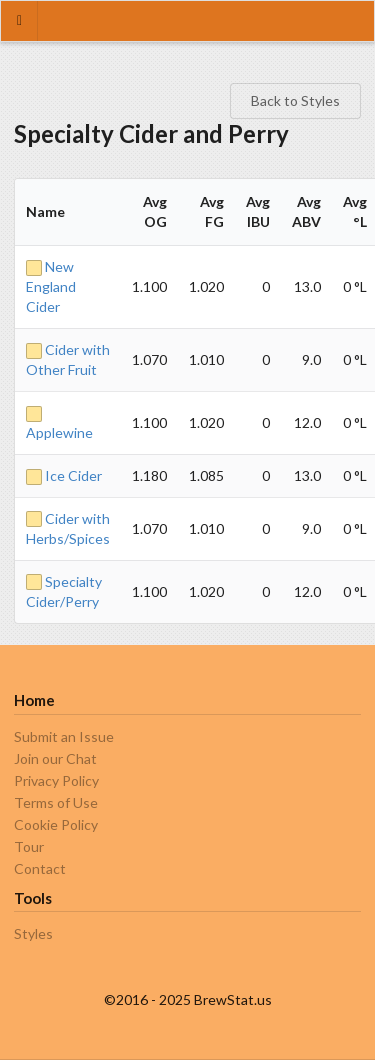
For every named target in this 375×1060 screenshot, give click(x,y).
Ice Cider (64, 475)
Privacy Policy (56, 780)
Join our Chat (55, 758)
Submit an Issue (64, 737)
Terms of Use (56, 802)
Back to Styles (295, 100)
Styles (33, 934)
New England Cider (51, 286)
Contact (40, 868)
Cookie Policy (56, 824)
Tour (29, 846)
